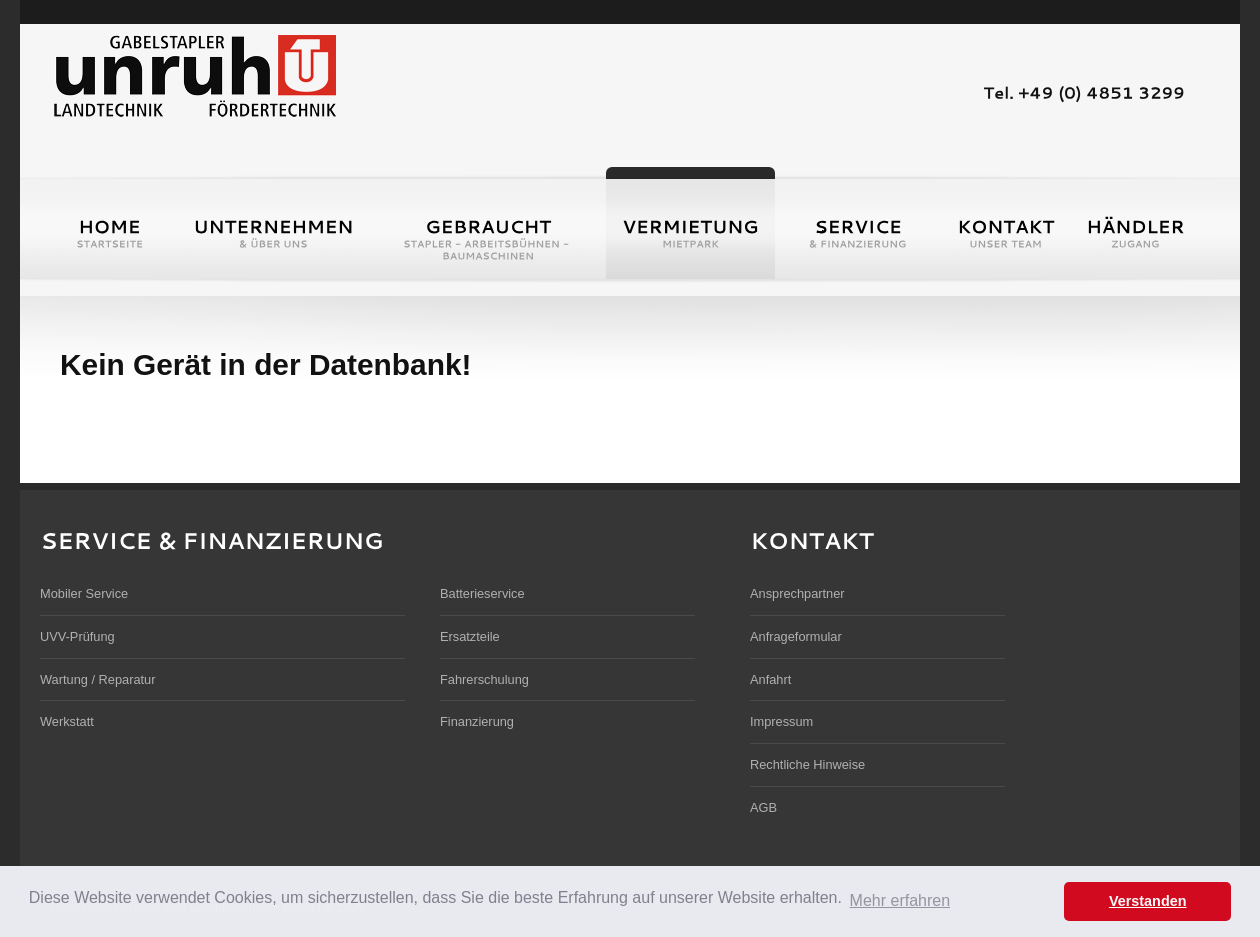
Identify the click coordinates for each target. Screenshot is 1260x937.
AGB (763, 807)
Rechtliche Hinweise (807, 764)
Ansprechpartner (797, 593)
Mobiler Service (84, 593)
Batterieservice (482, 593)
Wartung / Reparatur (97, 679)
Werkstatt (67, 721)
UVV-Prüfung (77, 636)
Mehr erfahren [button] (900, 900)
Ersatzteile (470, 636)
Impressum (781, 721)
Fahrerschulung (484, 679)
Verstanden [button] (1148, 901)
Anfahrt (770, 679)
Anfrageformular (796, 636)
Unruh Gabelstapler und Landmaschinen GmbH (194, 74)
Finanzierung (477, 721)
